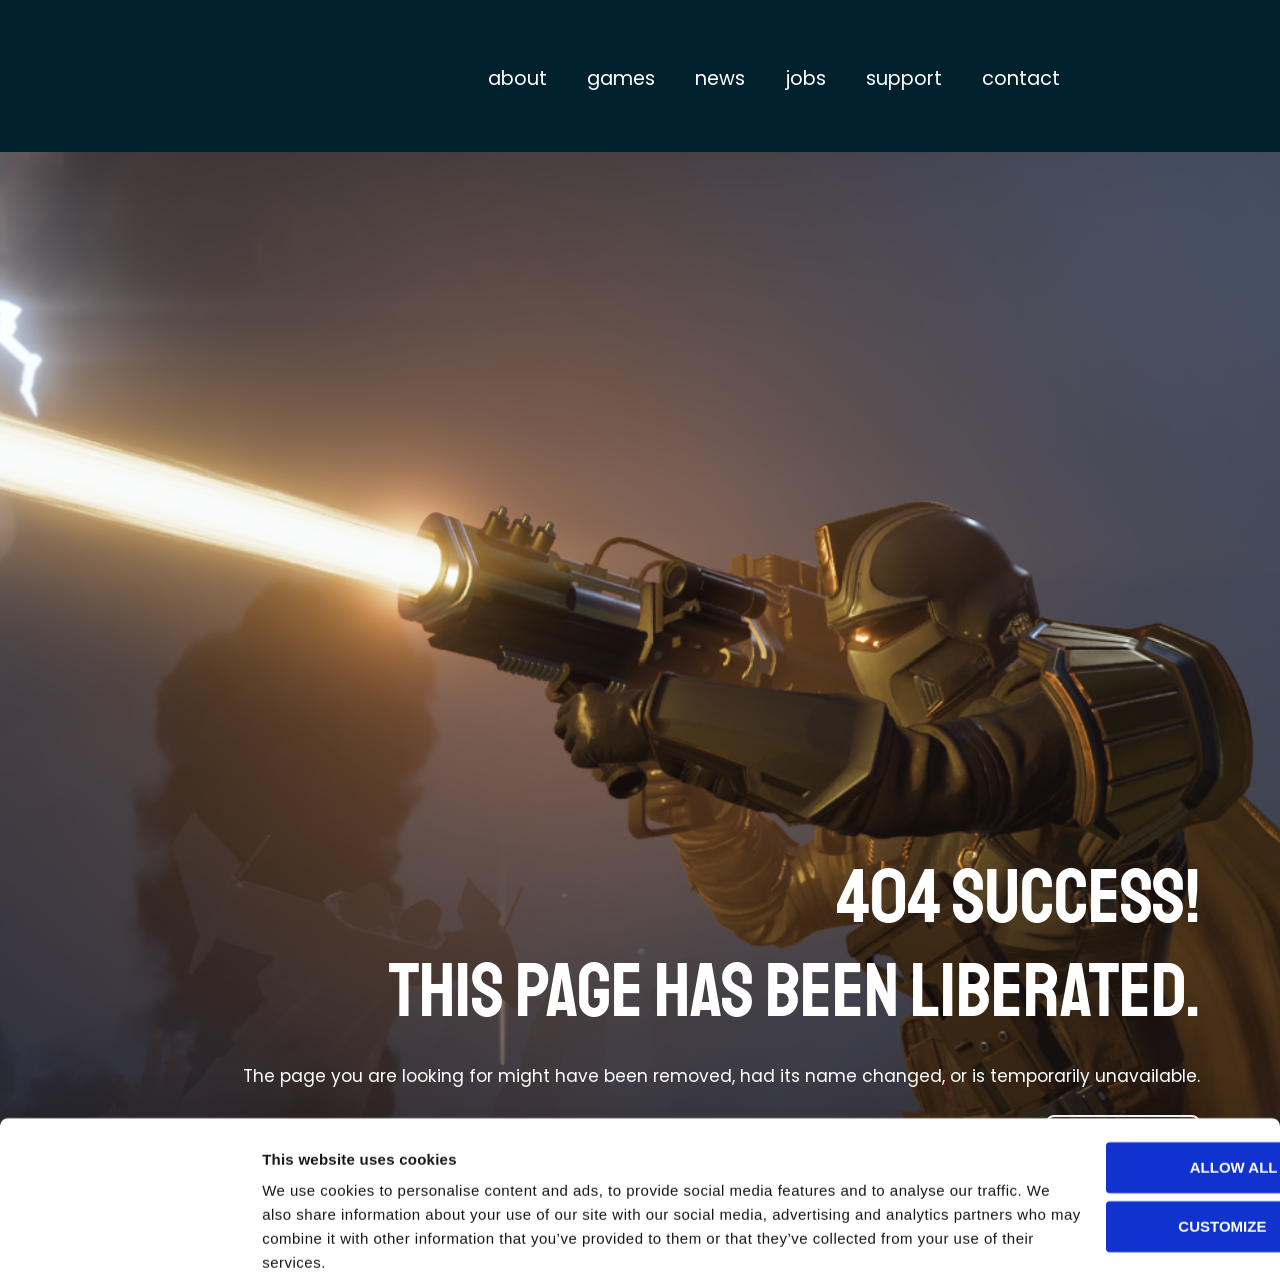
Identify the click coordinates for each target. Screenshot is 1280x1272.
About (517, 78)
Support (904, 78)
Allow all (1113, 1082)
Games (621, 78)
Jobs (805, 78)
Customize (1114, 1140)
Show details (308, 1232)
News (720, 78)
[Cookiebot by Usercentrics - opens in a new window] (129, 1233)
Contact (1021, 78)
